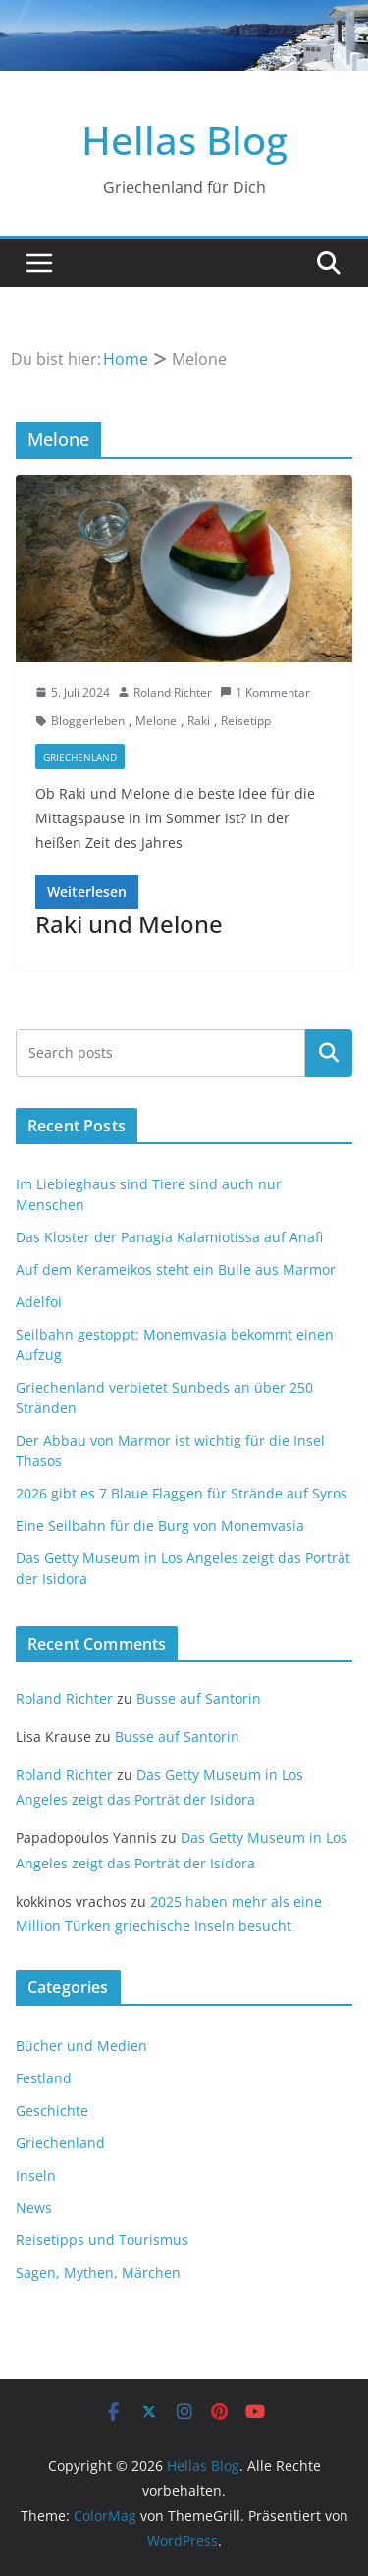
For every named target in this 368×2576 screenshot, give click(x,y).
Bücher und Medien (81, 2045)
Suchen (328, 1053)
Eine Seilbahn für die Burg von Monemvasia (160, 1525)
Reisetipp (246, 720)
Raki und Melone (129, 924)
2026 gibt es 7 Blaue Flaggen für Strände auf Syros (181, 1493)
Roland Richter (172, 692)
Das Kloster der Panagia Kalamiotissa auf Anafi (169, 1237)
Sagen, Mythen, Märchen (98, 2272)
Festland (44, 2078)
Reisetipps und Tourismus (102, 2240)
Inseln (36, 2175)
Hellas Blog (184, 140)
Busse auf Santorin (198, 1698)
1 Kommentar (265, 692)
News (34, 2207)
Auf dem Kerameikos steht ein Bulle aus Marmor (176, 1269)
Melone (156, 720)
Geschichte (52, 2110)
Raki (198, 720)
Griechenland (80, 756)
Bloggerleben (88, 720)
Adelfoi (39, 1301)
